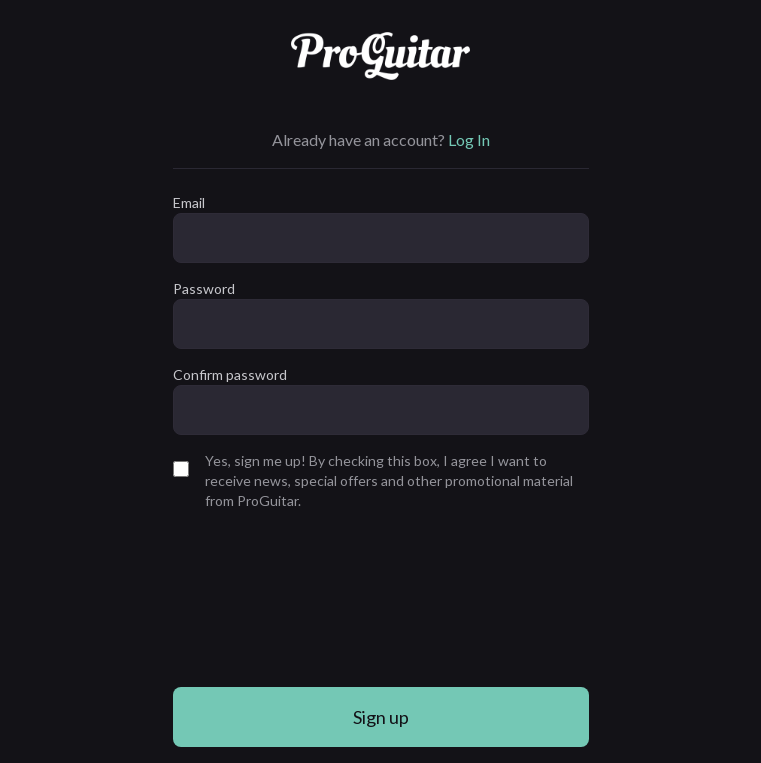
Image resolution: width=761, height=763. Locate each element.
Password (204, 288)
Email (189, 202)
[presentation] (255, 599)
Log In (469, 139)
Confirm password (230, 374)
